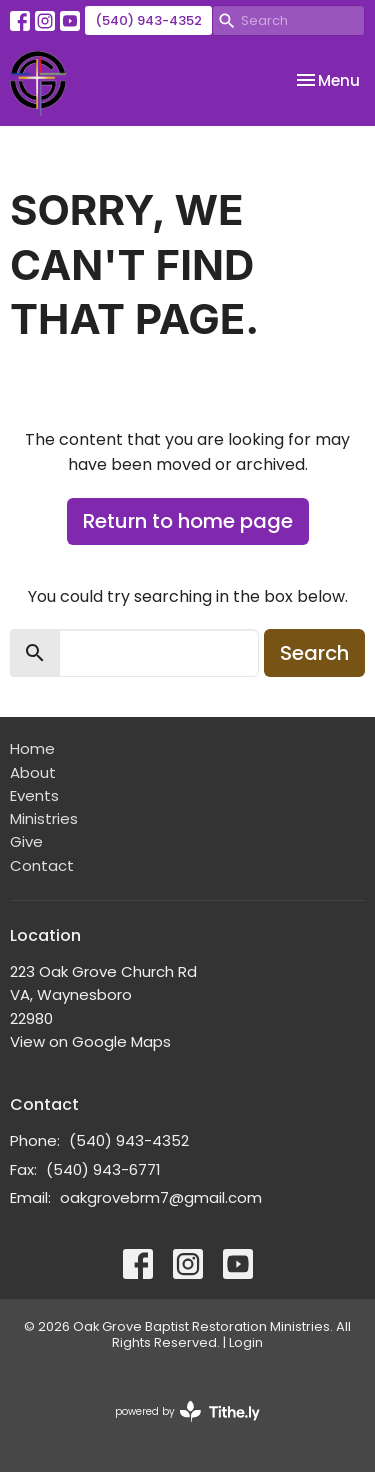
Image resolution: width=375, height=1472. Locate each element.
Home (32, 748)
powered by (187, 1411)
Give (26, 841)
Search (314, 653)
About (33, 772)
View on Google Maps (90, 1041)
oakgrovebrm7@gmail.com (161, 1197)
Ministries (44, 818)
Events (34, 795)
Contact (42, 865)
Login (246, 1342)
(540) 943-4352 (148, 20)
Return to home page (188, 521)
